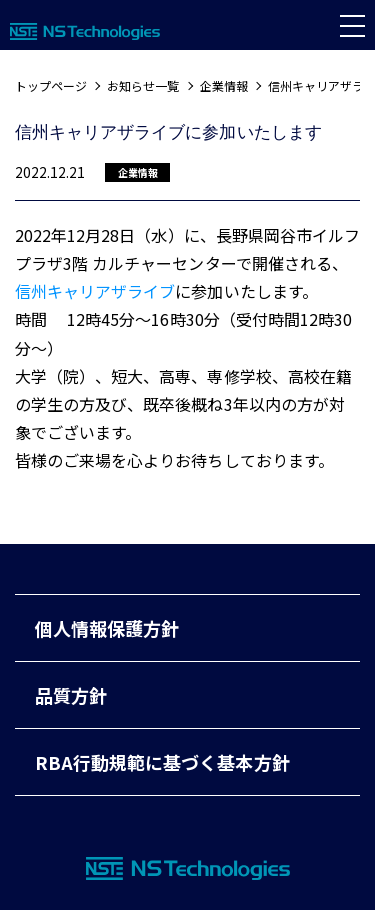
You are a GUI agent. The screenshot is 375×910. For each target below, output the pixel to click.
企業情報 (224, 85)
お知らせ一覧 (143, 85)
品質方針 (71, 695)
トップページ (51, 85)
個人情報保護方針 (107, 628)
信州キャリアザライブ (95, 291)
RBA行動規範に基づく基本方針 (162, 762)
